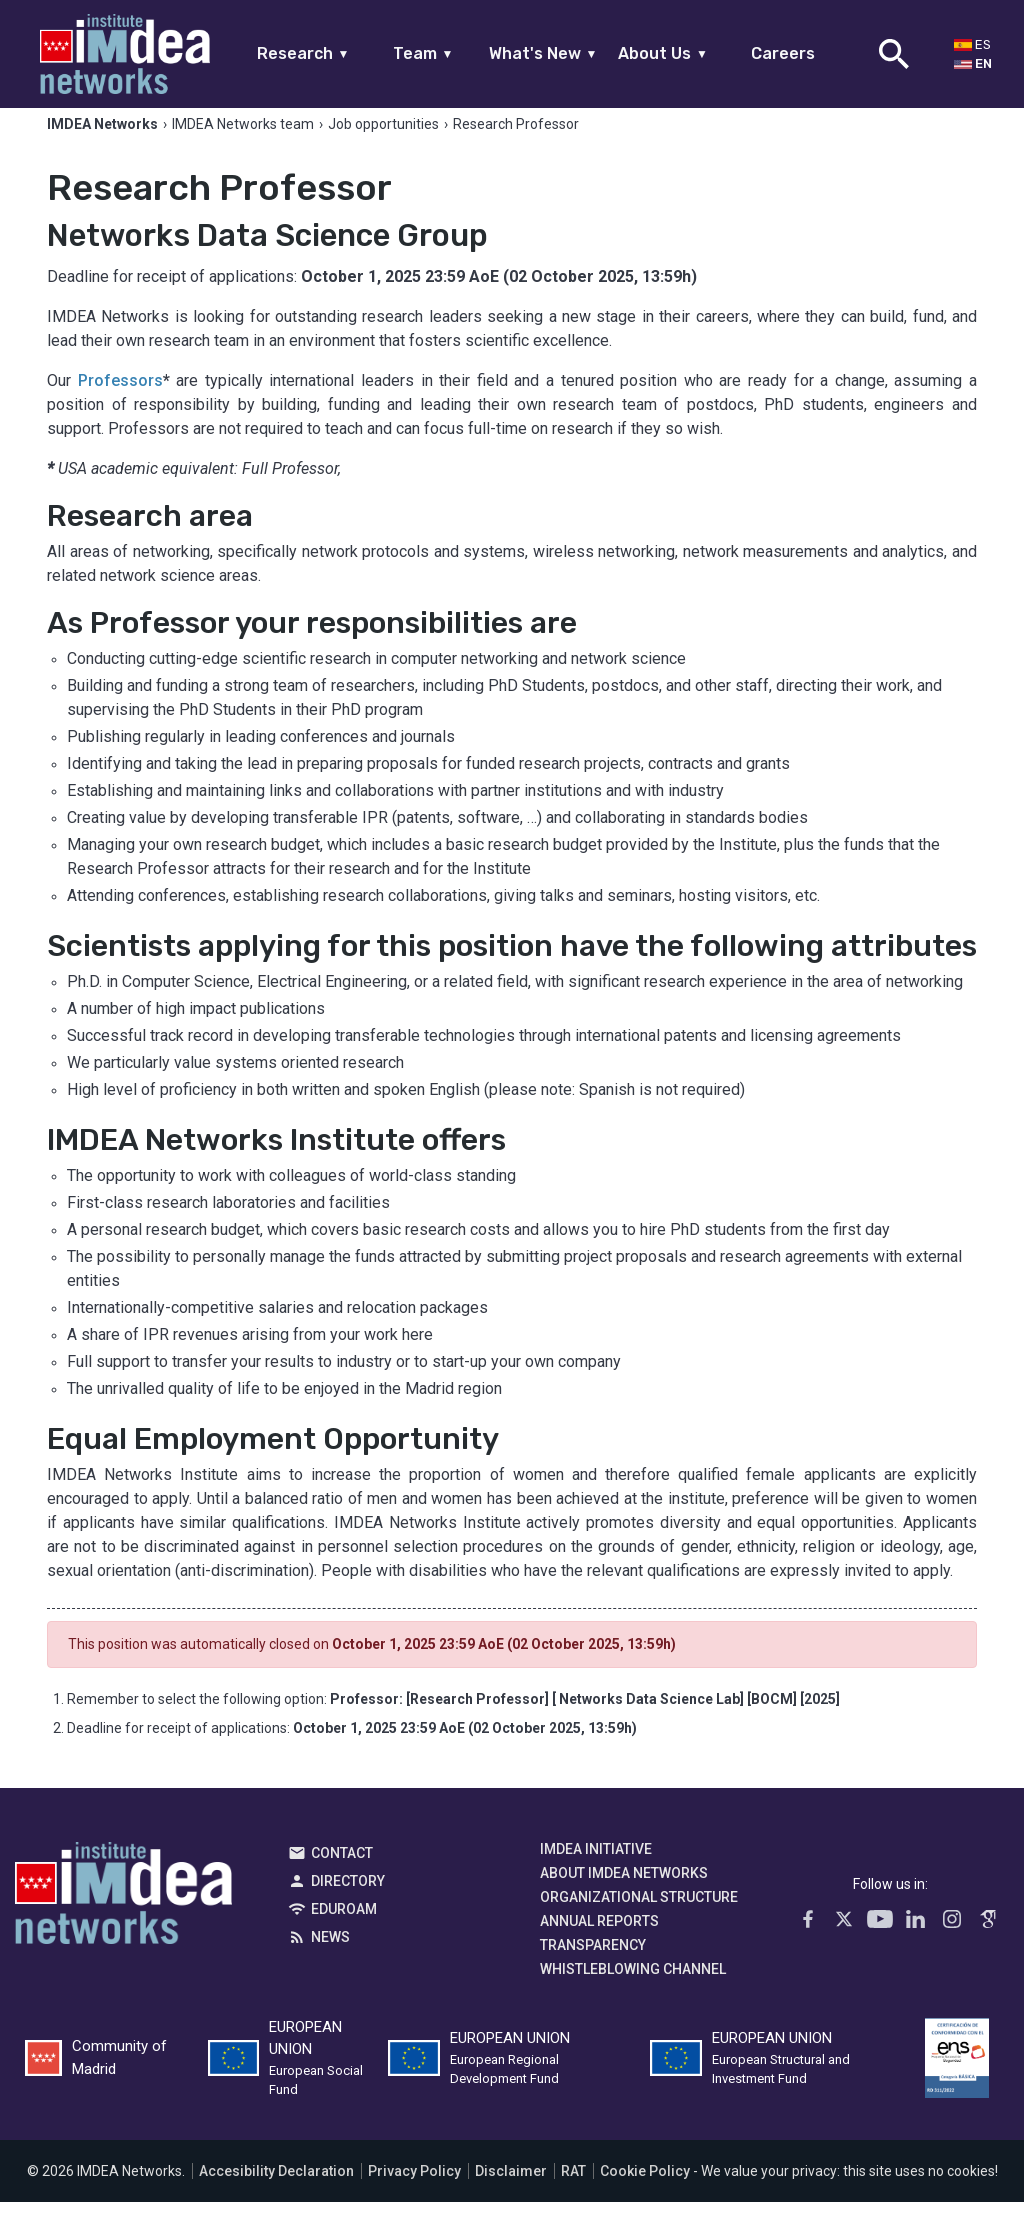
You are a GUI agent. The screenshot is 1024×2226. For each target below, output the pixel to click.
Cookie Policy (645, 2195)
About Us (663, 53)
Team (423, 53)
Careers (783, 53)
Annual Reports (599, 1945)
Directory (348, 1905)
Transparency (593, 1969)
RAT (573, 2195)
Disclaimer (511, 2195)
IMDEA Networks (123, 1922)
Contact (342, 1877)
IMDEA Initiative (596, 1873)
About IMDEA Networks (624, 1897)
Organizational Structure (639, 1921)
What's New (543, 53)
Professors (120, 404)
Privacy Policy (414, 2195)
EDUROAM (344, 1933)
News (330, 1961)
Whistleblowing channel (633, 1993)
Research (303, 53)
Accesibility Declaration (276, 2195)
